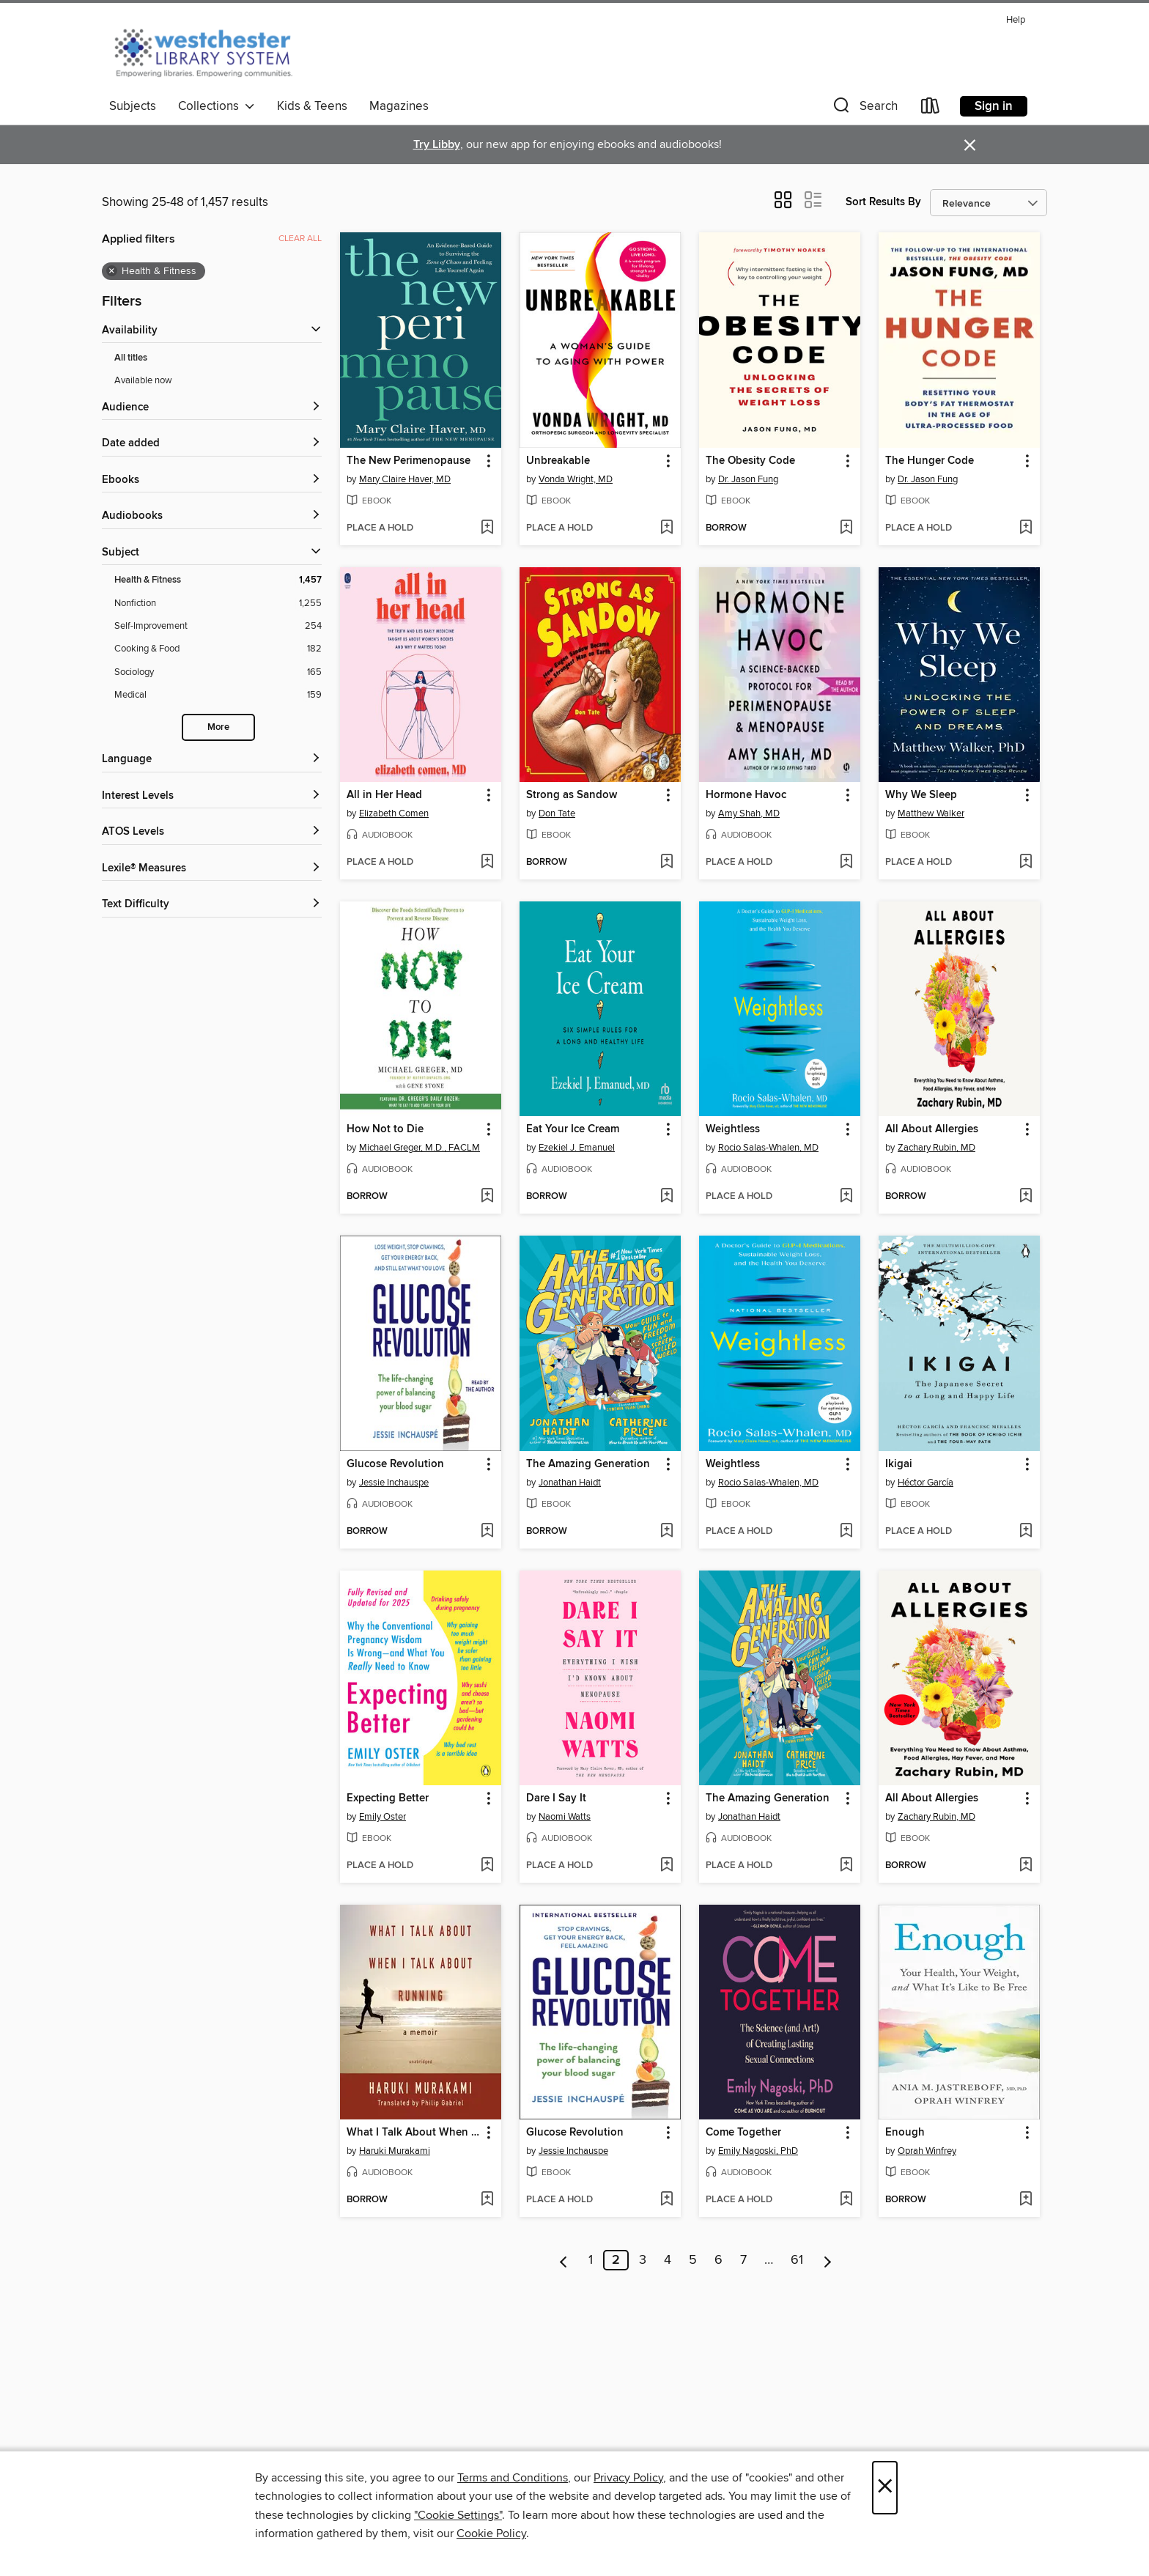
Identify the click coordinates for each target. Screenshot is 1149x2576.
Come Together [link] (743, 2132)
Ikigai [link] (898, 1464)
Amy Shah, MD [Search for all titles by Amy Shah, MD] (749, 813)
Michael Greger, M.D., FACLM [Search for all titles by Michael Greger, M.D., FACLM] (419, 1148)
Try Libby (436, 144)
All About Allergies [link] (931, 1129)
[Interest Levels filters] (212, 796)
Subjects (132, 106)
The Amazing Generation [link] (588, 1464)
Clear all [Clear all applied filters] (300, 238)
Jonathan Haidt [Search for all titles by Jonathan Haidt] (570, 1482)
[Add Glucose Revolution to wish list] (487, 1531)
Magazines (399, 106)
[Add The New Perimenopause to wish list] (487, 528)
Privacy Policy (628, 2477)
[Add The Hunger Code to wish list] (1025, 528)
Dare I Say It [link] (556, 1798)
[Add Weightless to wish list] (846, 1196)
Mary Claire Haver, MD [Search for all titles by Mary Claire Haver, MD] (405, 479)
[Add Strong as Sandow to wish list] (666, 862)
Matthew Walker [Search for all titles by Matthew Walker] (931, 813)
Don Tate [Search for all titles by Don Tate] (557, 813)
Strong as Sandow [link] (571, 795)
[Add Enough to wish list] (1025, 2200)
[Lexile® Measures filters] (212, 868)
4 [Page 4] (667, 2260)
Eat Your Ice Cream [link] (572, 1129)
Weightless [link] (733, 1129)
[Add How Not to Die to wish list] (487, 1196)
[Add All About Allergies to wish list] (1025, 1196)
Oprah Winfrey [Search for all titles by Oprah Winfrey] (927, 2151)
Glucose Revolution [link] (395, 1464)
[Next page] (827, 2260)
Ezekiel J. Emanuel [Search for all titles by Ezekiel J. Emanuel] (577, 1148)
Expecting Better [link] (388, 1798)
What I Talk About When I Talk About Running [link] (414, 2132)
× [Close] (885, 2487)
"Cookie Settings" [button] (458, 2515)
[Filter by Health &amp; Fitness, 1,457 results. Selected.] (218, 580)
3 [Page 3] (642, 2260)
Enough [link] (905, 2132)
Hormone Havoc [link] (746, 795)
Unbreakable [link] (558, 461)
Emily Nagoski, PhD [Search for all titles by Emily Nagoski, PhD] (758, 2151)
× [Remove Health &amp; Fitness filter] (111, 271)
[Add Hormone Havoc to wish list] (846, 862)
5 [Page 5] (693, 2260)
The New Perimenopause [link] (408, 461)
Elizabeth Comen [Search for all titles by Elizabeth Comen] (394, 813)
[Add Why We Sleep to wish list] (1025, 862)
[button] (864, 109)
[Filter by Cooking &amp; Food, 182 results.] (218, 649)
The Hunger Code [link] (929, 461)
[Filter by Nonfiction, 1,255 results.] (218, 603)
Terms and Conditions (512, 2477)
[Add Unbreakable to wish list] (666, 528)
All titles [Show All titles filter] (130, 358)
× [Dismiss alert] (970, 145)
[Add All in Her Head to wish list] (487, 862)
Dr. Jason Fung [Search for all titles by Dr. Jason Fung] (748, 479)
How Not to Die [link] (385, 1129)
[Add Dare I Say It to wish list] (666, 1865)
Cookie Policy (491, 2533)
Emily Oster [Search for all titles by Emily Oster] (382, 1817)
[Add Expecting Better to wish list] (487, 1865)
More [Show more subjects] (218, 727)
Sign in (994, 106)
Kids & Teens (312, 106)
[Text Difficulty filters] (212, 904)
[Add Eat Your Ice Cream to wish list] (666, 1196)
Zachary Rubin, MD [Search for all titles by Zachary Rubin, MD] (936, 1148)
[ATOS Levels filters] (212, 832)
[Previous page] (564, 2260)
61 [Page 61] (797, 2260)
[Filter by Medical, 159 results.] (218, 695)
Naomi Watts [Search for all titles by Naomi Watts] (565, 1817)
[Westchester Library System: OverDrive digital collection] (210, 51)
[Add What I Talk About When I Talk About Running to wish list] (487, 2200)
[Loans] (931, 109)
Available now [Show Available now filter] (143, 380)
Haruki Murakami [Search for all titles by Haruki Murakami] (394, 2151)
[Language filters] (212, 759)
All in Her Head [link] (384, 795)
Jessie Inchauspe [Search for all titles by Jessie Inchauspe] (394, 1482)
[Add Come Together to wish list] (846, 2200)
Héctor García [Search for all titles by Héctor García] (925, 1482)
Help (1015, 20)
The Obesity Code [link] (750, 461)
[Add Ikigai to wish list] (1025, 1531)
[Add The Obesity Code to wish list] (846, 528)
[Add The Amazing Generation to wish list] (666, 1531)
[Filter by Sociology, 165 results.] (218, 672)
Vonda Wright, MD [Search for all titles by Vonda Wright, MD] (576, 479)
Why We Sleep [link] (921, 795)
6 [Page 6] (718, 2260)
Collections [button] (216, 106)
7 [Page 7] (743, 2260)
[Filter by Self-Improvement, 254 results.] (218, 626)
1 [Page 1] (590, 2260)
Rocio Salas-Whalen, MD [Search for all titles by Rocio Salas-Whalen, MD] (768, 1148)
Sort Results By (883, 202)
